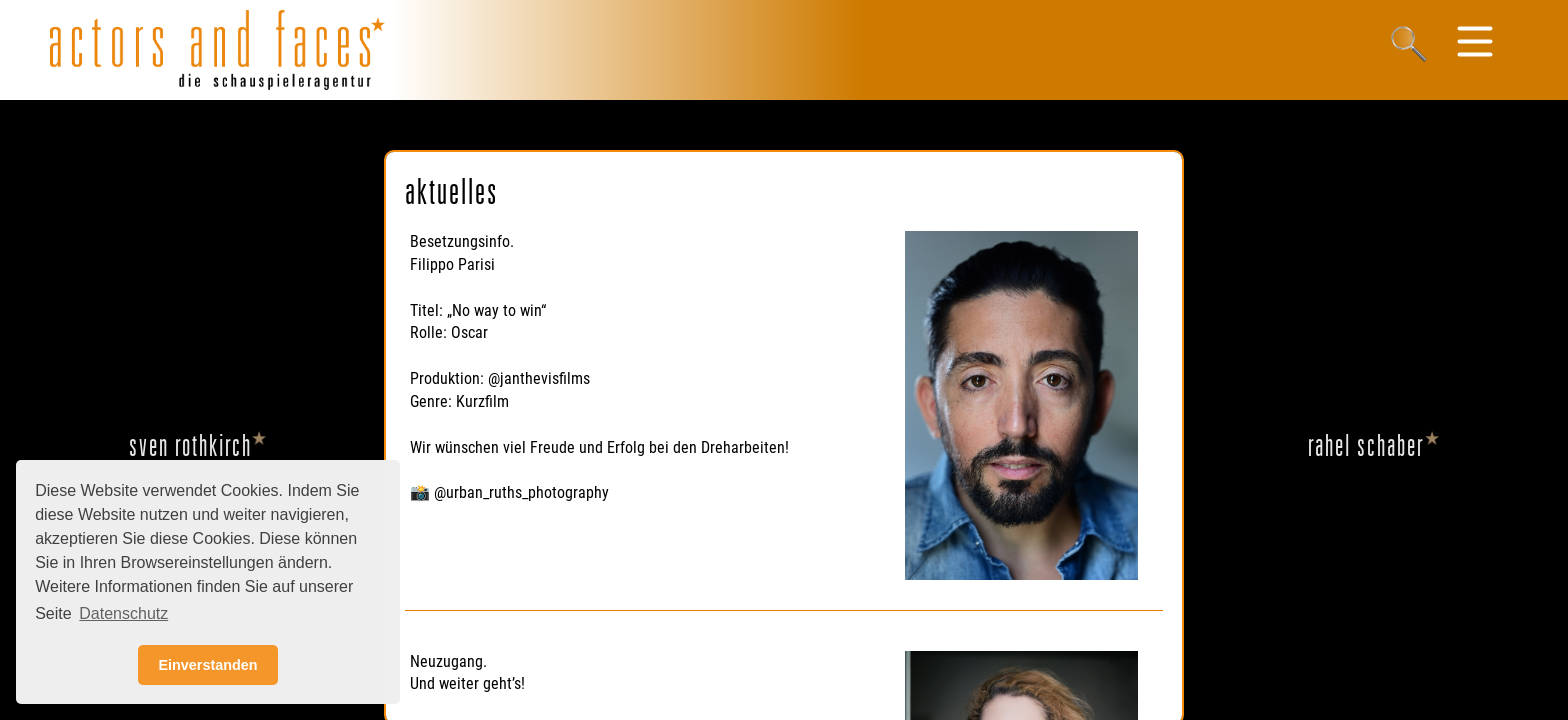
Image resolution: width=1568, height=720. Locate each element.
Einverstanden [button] (207, 665)
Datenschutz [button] (123, 613)
